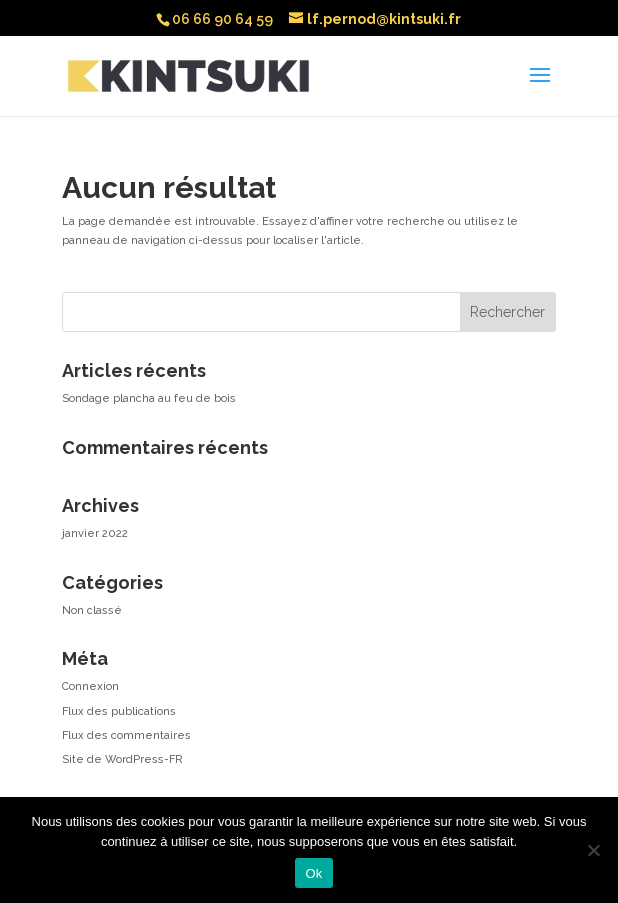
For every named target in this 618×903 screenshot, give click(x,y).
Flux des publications (119, 711)
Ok (313, 873)
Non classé (92, 610)
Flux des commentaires (126, 735)
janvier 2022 (95, 533)
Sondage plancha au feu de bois (149, 398)
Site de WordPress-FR (122, 759)
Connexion (90, 686)
